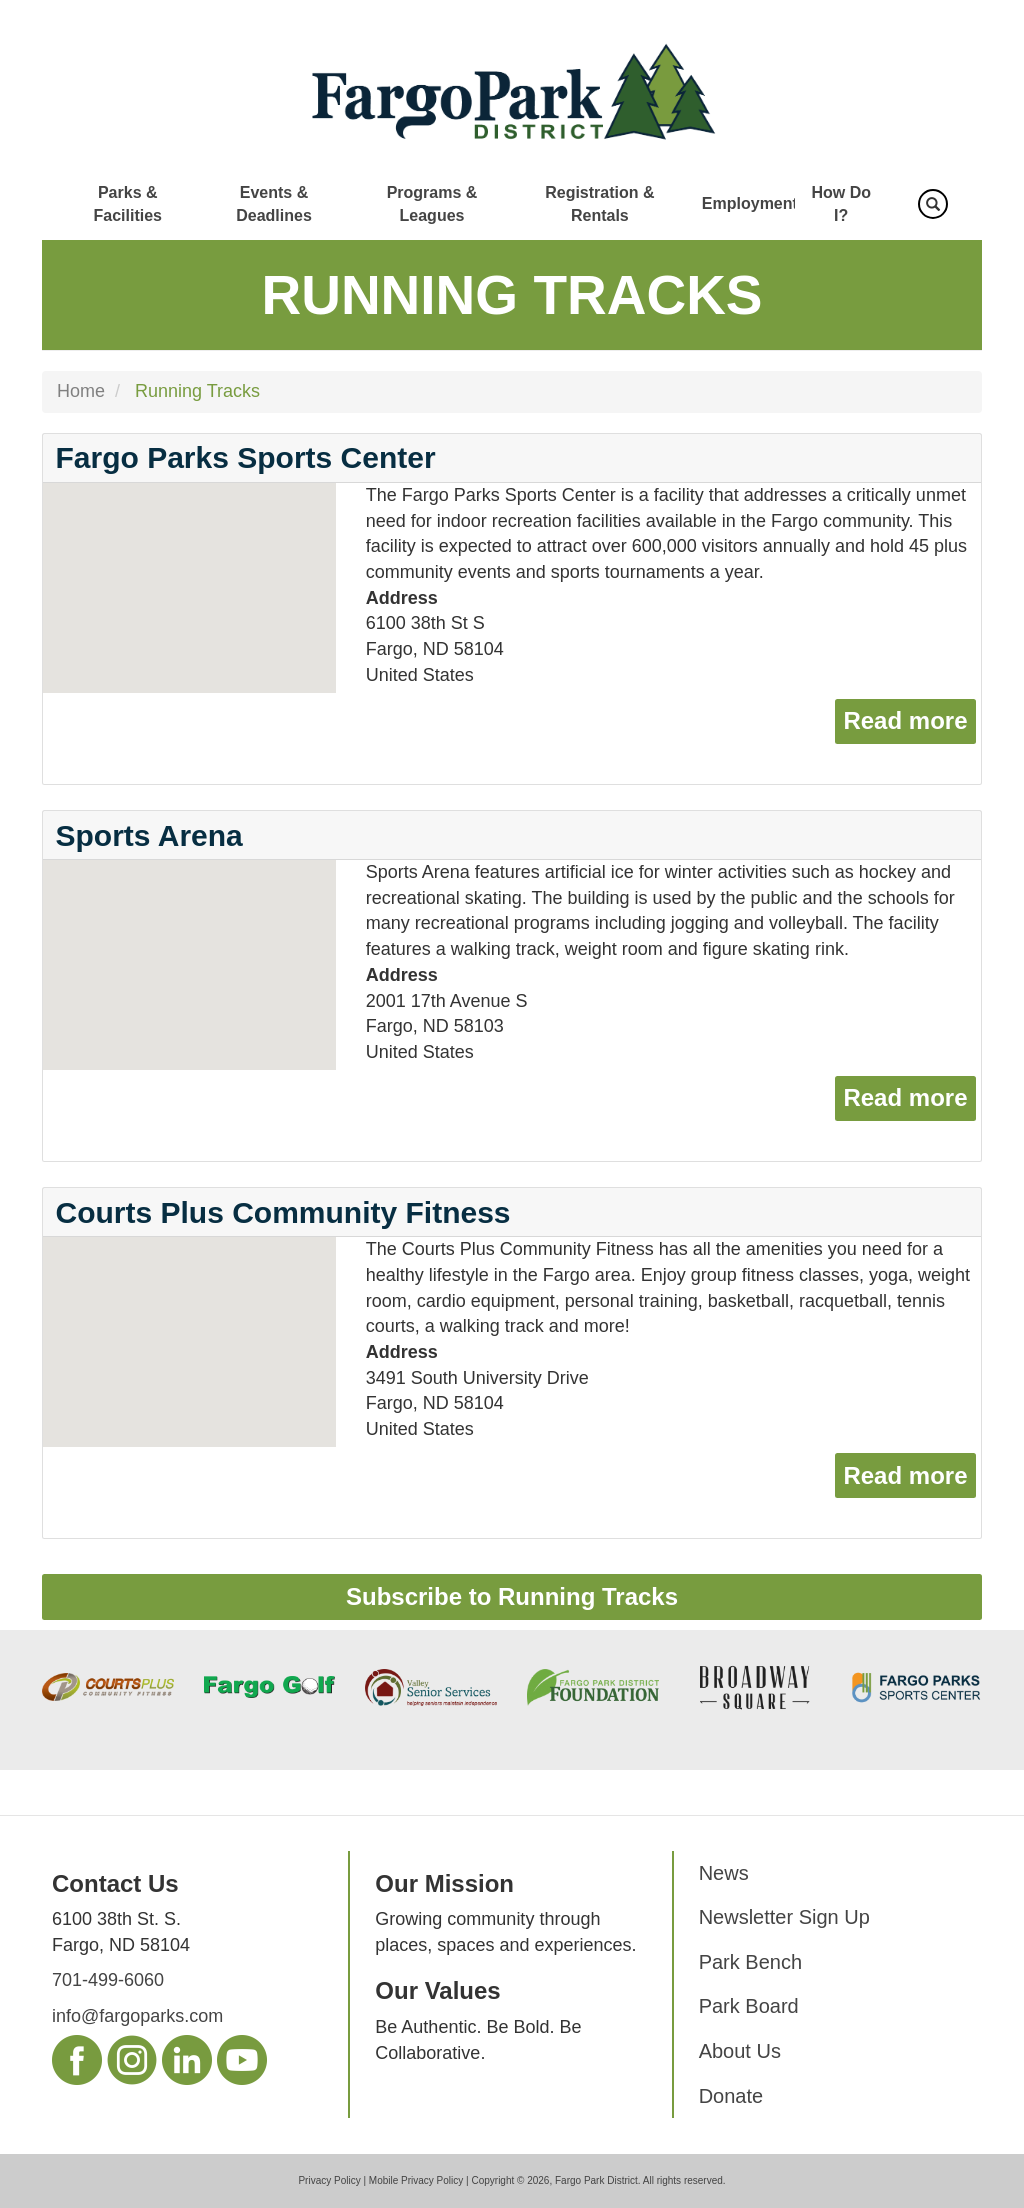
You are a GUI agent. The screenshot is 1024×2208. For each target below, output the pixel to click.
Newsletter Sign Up (784, 1917)
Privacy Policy (329, 2180)
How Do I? (841, 204)
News (724, 1873)
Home (81, 391)
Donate (731, 2096)
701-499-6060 (108, 1980)
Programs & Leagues (432, 204)
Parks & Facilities (127, 204)
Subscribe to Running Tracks (512, 1596)
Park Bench (750, 1962)
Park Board (749, 2006)
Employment (750, 203)
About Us (740, 2051)
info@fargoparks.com (137, 2016)
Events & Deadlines (274, 204)
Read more (909, 718)
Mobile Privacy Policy (416, 2180)
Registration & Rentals (599, 204)
